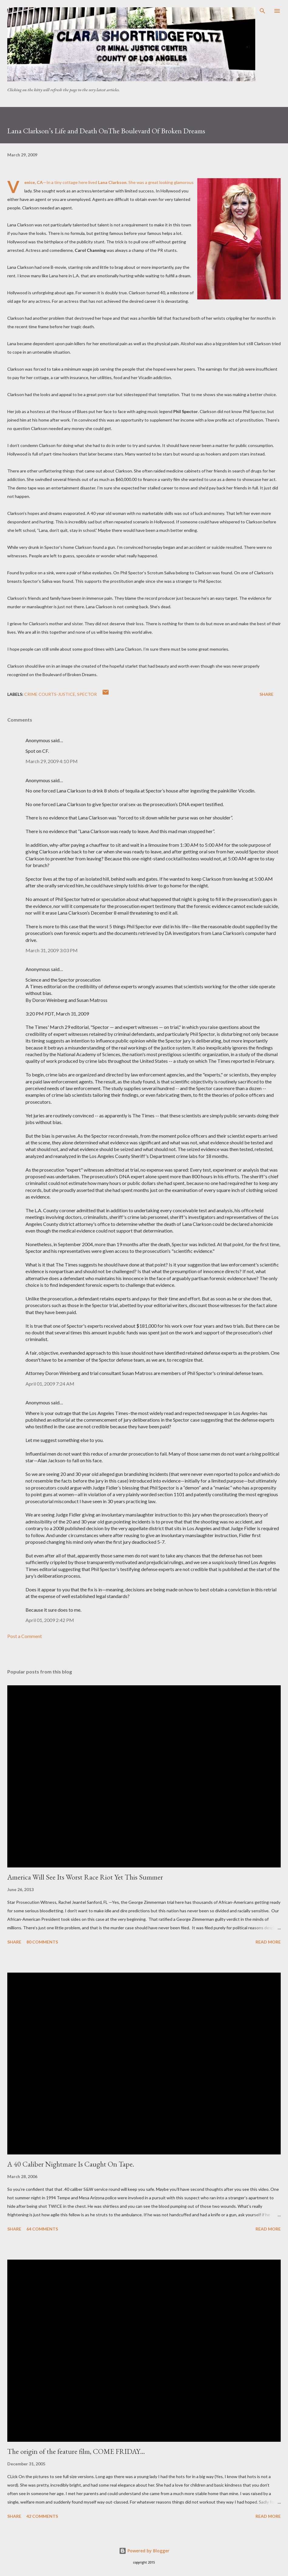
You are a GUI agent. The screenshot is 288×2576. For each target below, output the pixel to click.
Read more (268, 1941)
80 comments (42, 1941)
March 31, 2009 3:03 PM (51, 950)
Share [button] (266, 694)
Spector (87, 694)
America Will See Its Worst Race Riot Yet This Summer (85, 1877)
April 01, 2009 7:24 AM (49, 1383)
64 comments (42, 2228)
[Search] (262, 11)
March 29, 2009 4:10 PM (51, 761)
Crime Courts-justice (49, 694)
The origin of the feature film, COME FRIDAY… (76, 2451)
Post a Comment (24, 1636)
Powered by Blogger (144, 2551)
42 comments (42, 2516)
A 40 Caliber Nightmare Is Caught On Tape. (70, 2164)
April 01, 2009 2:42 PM (49, 1620)
